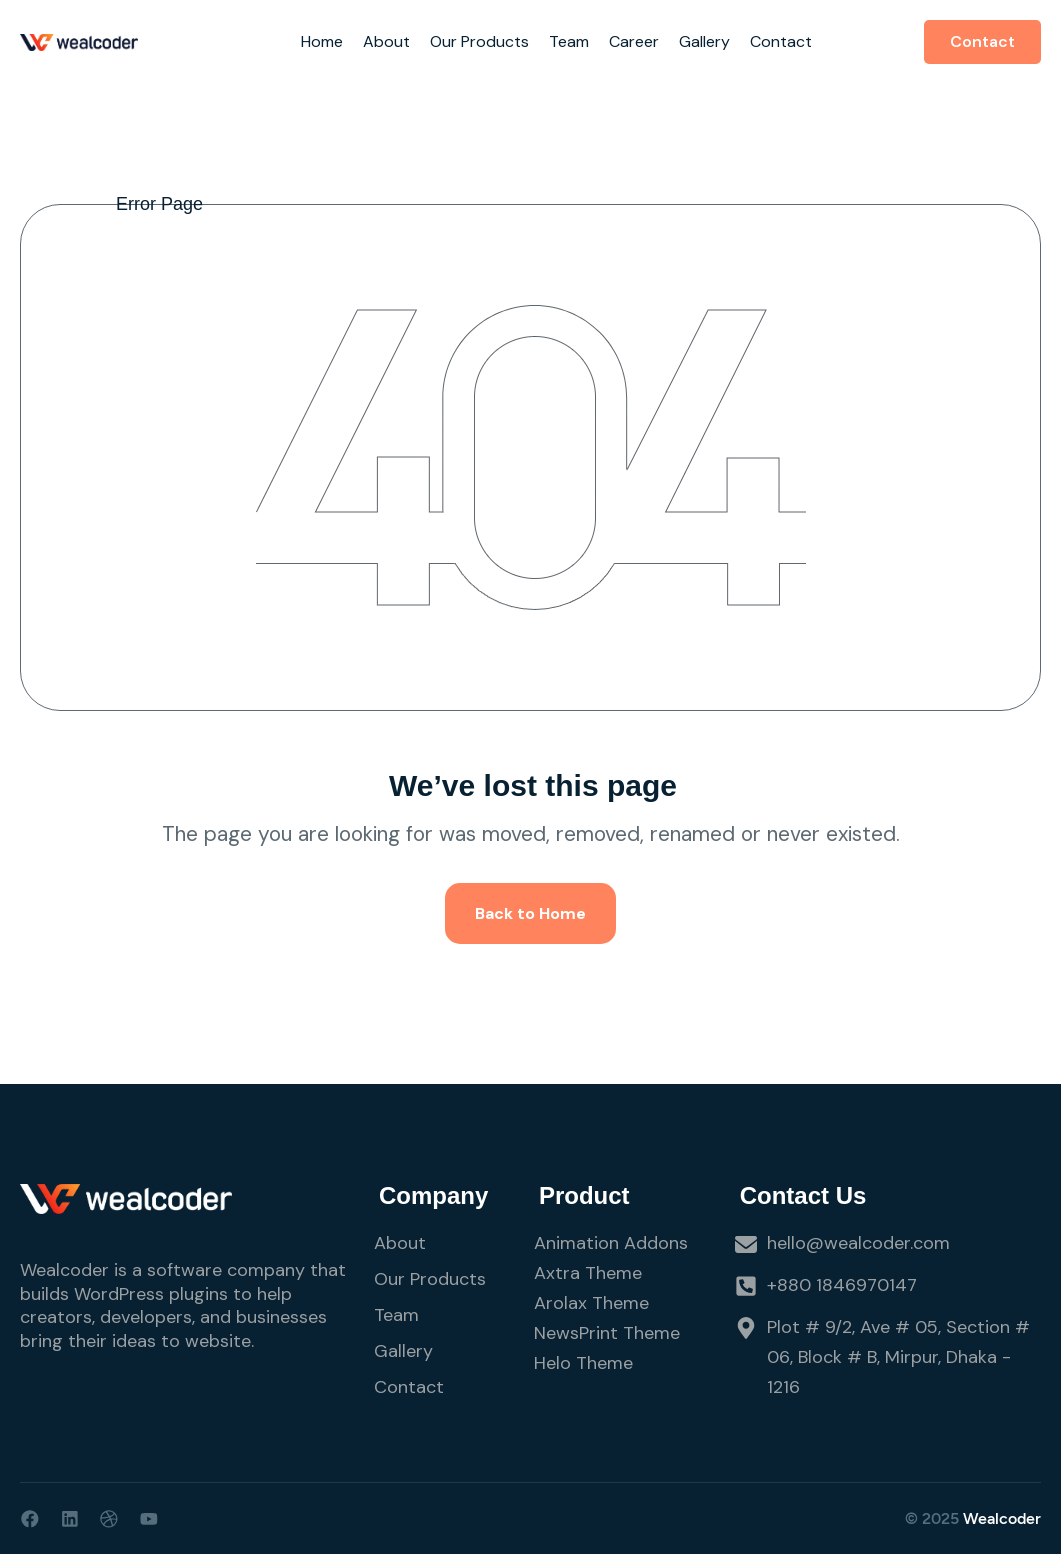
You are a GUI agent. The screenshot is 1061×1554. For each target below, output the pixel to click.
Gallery (704, 41)
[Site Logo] (79, 41)
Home (322, 41)
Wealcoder (1002, 1518)
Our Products (479, 41)
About (386, 41)
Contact (781, 41)
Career (634, 41)
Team (569, 41)
